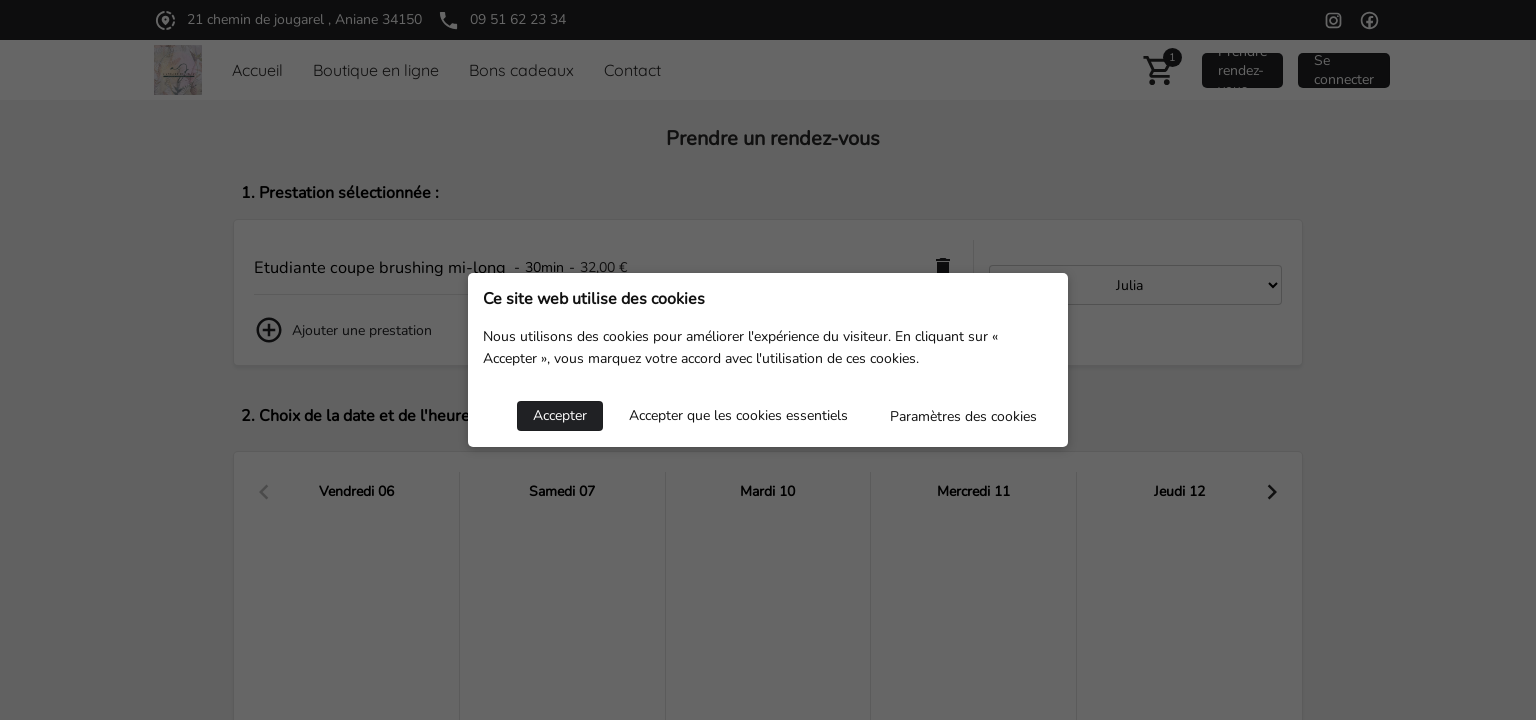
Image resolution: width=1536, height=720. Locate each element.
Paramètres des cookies (963, 416)
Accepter (560, 415)
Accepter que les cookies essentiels (738, 415)
